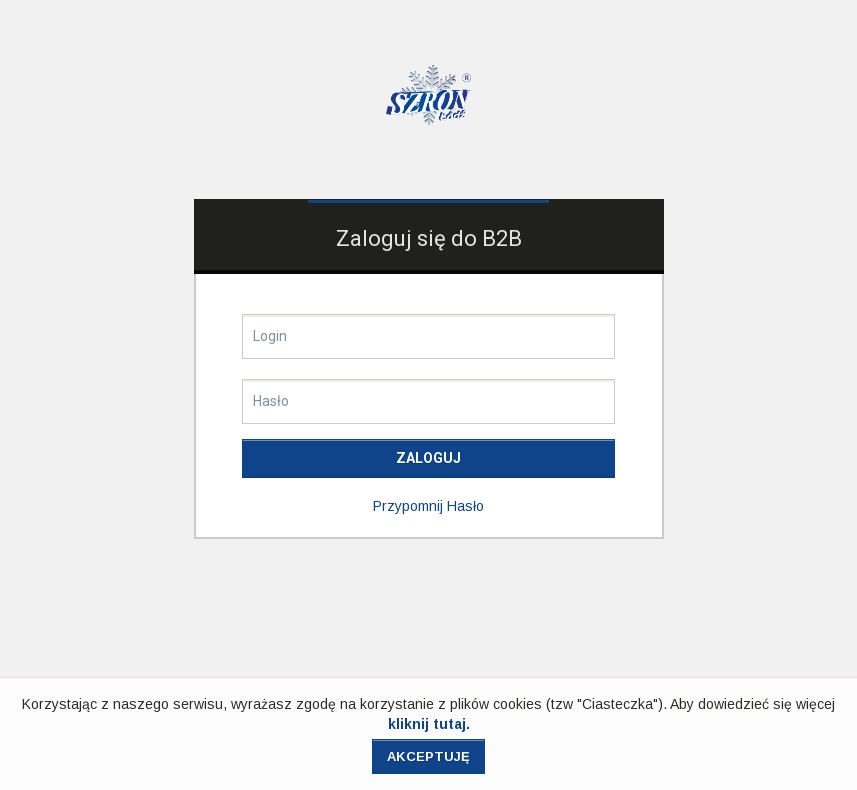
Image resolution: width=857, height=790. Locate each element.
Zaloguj (428, 458)
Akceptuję (428, 756)
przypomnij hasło (428, 506)
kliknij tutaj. (429, 724)
